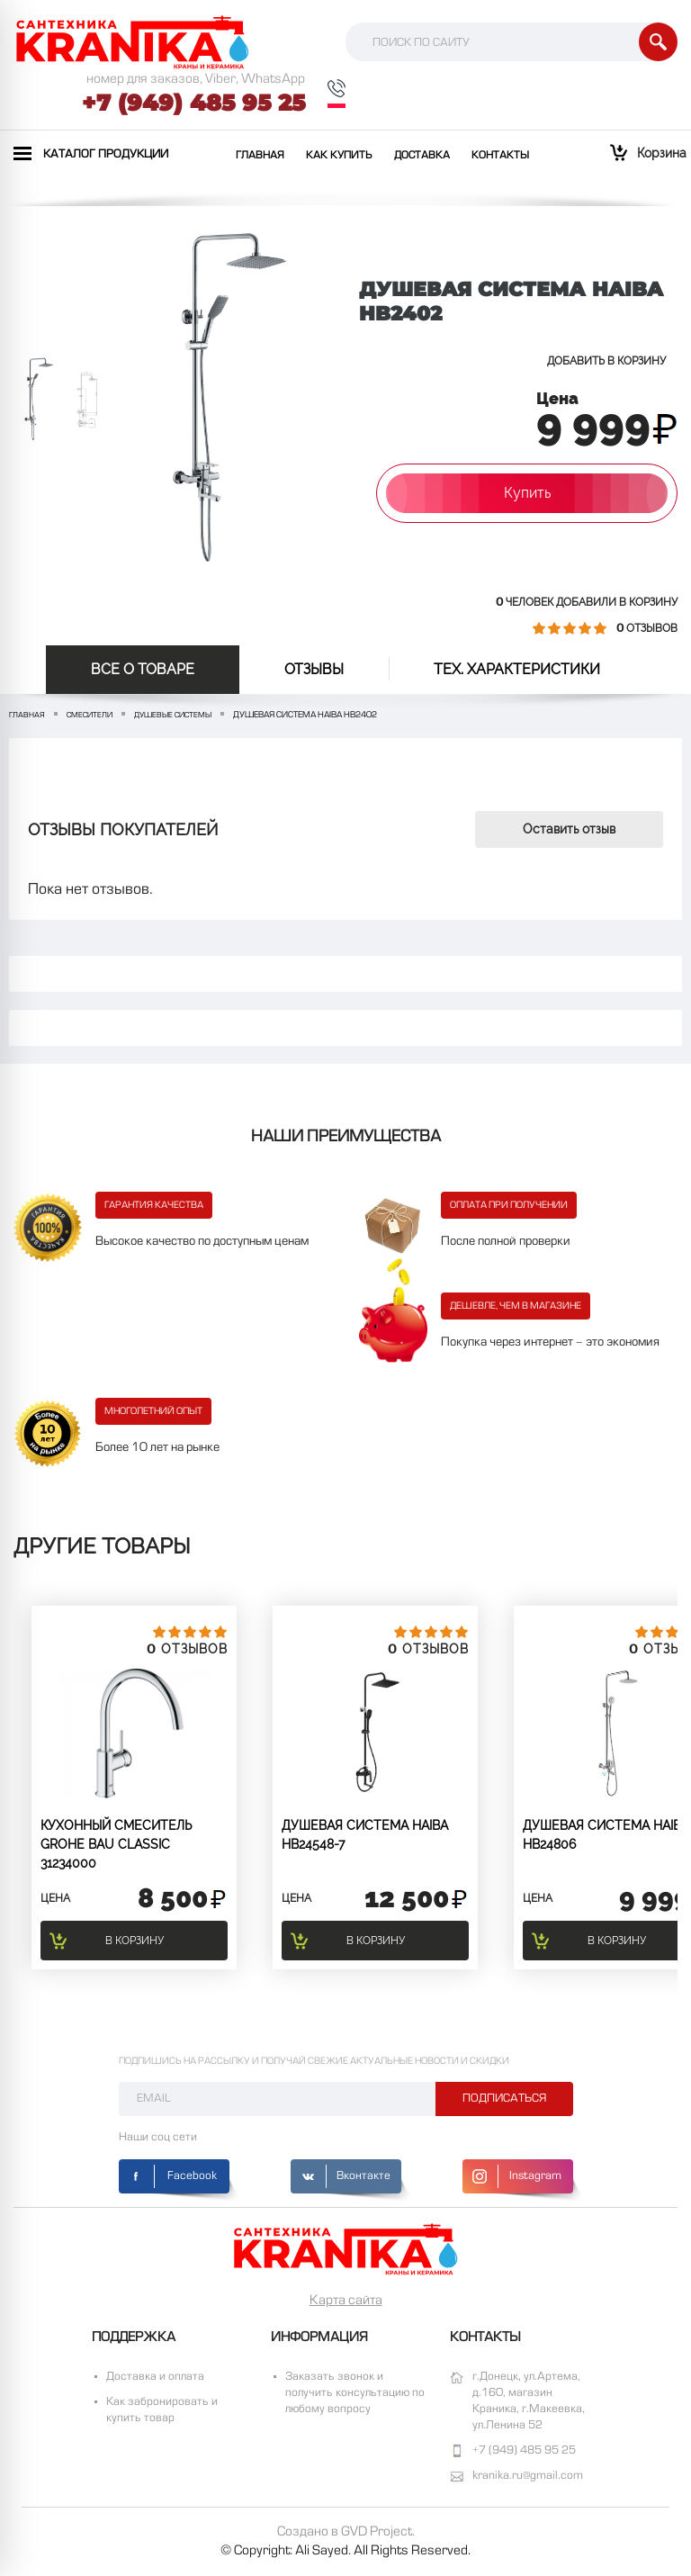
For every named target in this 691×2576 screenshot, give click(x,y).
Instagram (535, 2176)
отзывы (314, 669)
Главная (260, 156)
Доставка (422, 156)
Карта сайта (346, 2300)
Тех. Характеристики (517, 669)
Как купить (339, 156)
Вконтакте (363, 2176)
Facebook (192, 2176)
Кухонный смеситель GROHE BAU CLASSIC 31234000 (116, 1844)
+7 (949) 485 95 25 (193, 102)
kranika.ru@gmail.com (527, 2476)
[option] (38, 400)
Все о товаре (142, 669)
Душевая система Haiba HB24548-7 (365, 1834)
